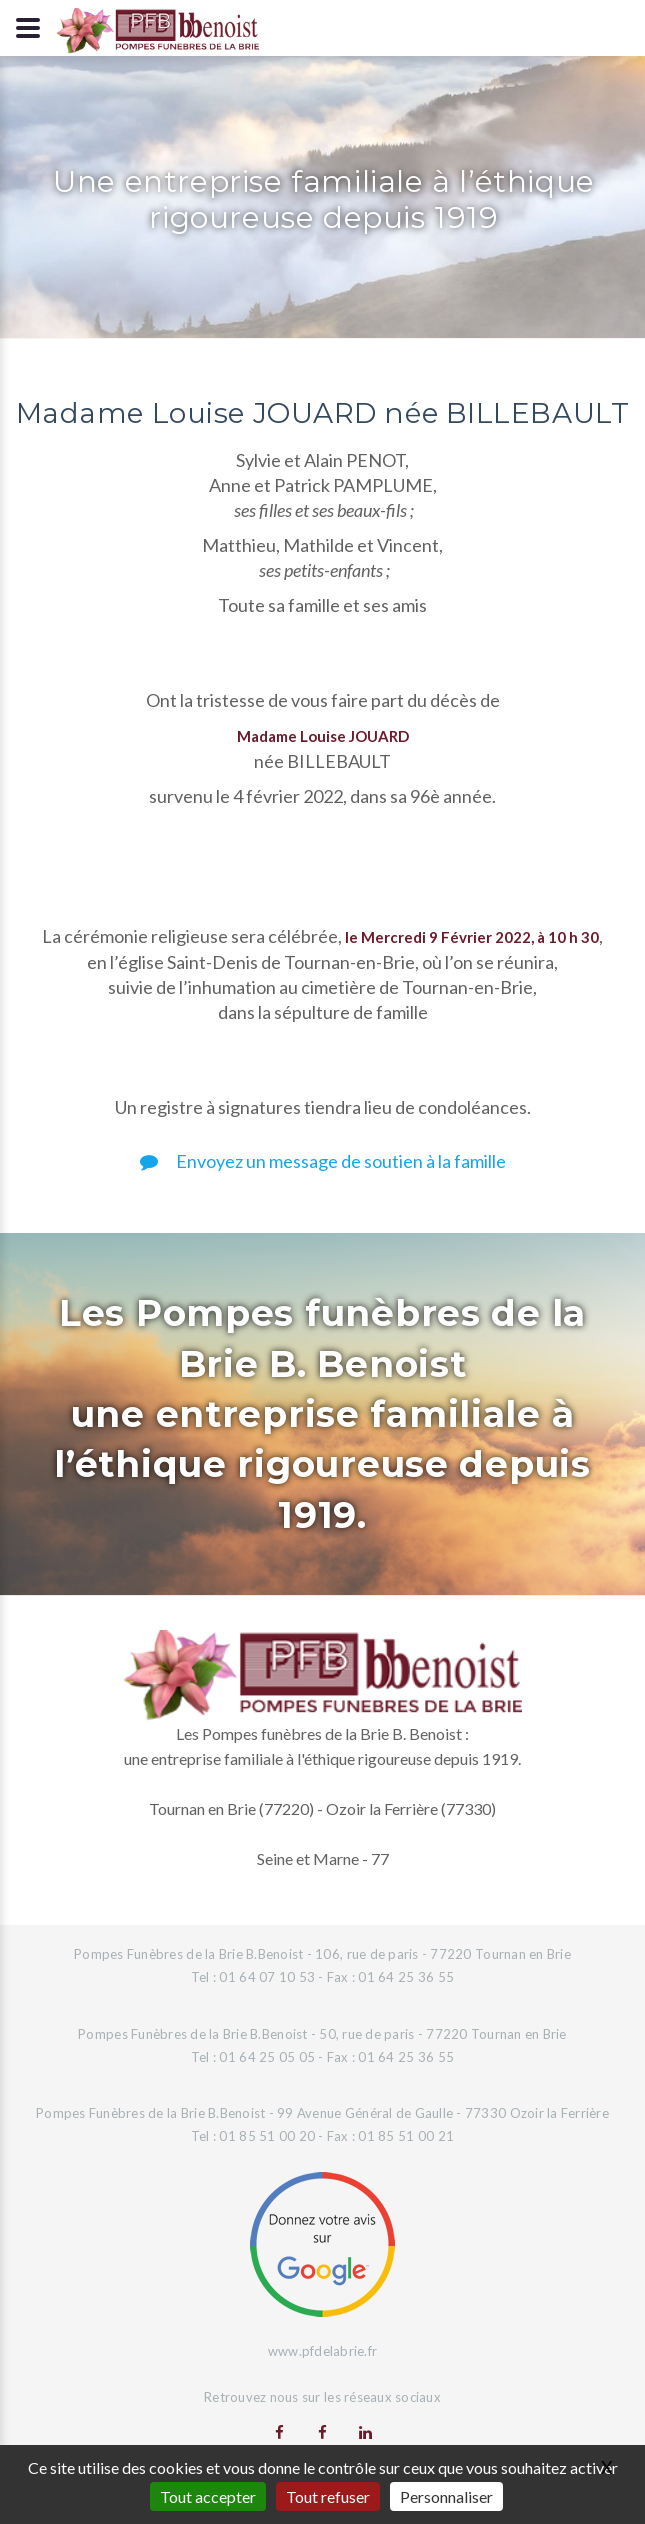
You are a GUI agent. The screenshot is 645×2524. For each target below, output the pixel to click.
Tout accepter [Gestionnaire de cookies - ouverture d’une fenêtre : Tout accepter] (208, 2496)
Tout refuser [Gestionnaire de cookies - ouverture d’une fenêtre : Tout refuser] (328, 2496)
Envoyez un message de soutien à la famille (323, 1161)
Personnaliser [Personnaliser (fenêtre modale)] (446, 2496)
